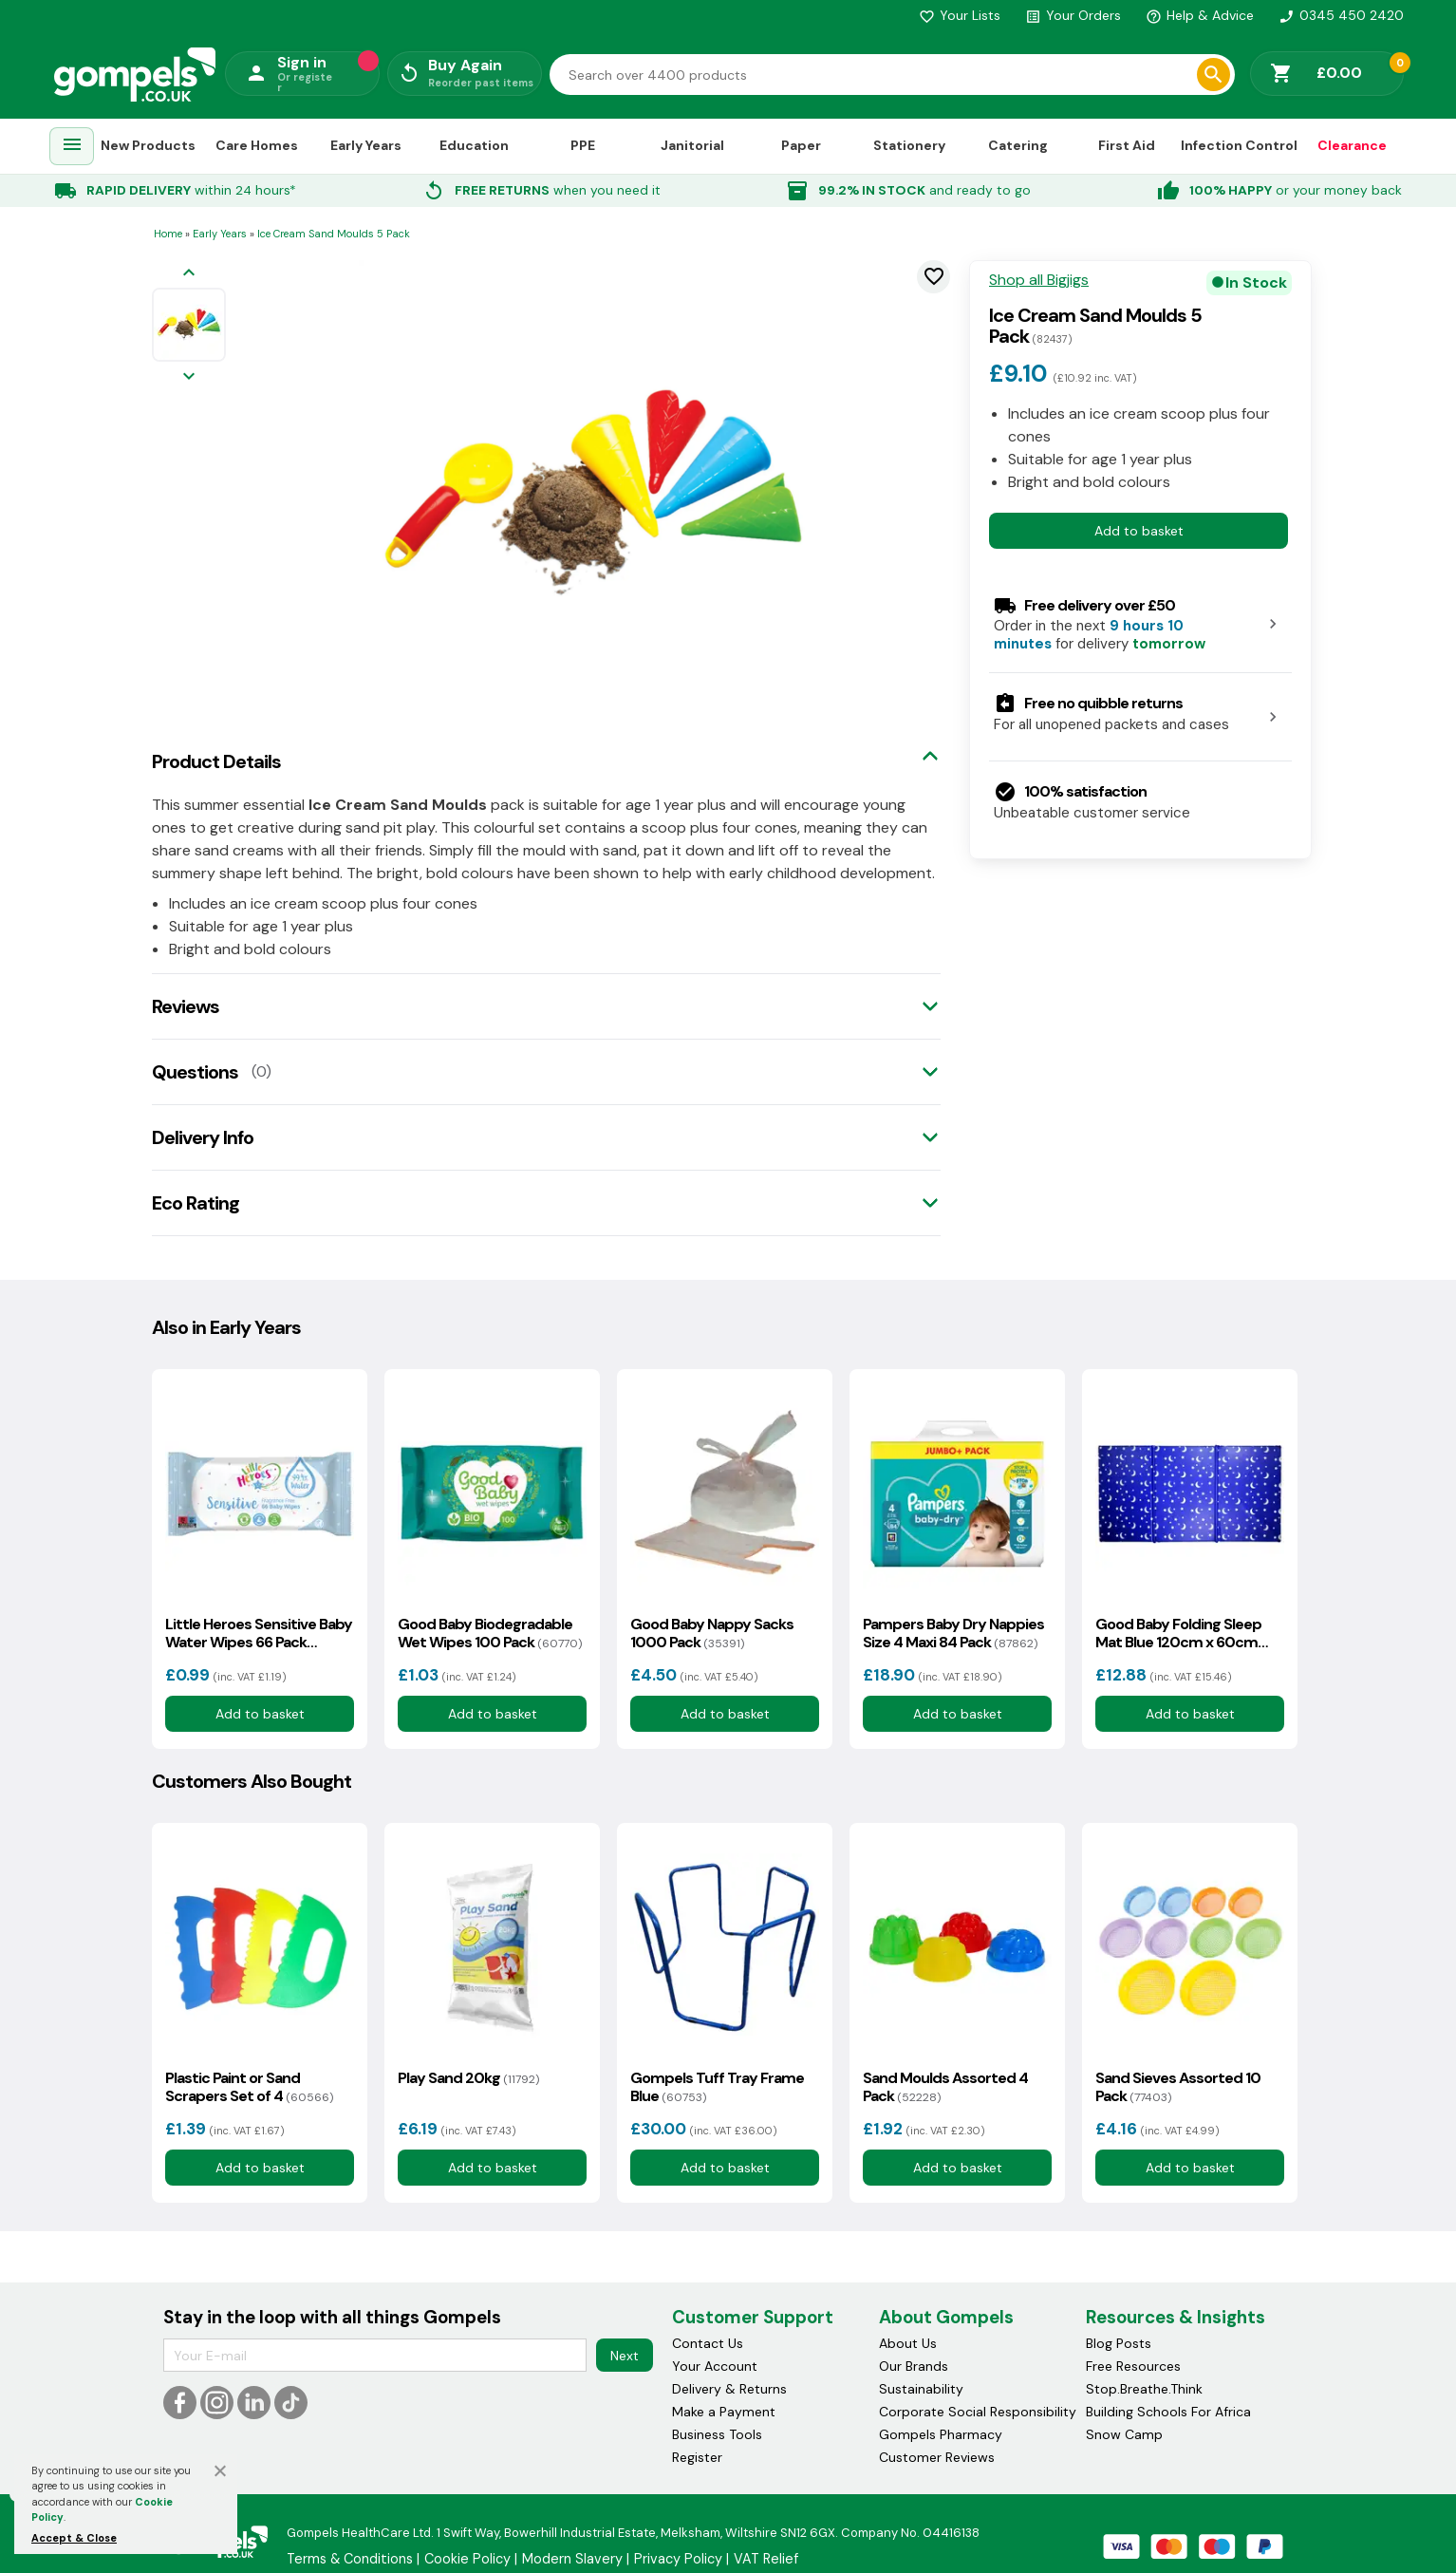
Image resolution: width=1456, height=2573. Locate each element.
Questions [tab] (195, 1072)
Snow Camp (1124, 2434)
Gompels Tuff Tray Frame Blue (717, 2087)
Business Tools (717, 2434)
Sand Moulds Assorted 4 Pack (945, 2087)
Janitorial (692, 145)
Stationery (909, 145)
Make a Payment (723, 2411)
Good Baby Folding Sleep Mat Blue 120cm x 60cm (1178, 1633)
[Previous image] (189, 274)
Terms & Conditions (350, 2558)
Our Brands (913, 2366)
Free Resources (1133, 2366)
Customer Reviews (937, 2457)
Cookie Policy (467, 2558)
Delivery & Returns (729, 2388)
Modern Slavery (572, 2558)
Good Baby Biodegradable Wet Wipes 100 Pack (490, 1633)
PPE (582, 145)
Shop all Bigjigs (1039, 280)
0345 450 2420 (1341, 15)
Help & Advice (1200, 15)
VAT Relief (766, 2558)
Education (474, 145)
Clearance (1352, 145)
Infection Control (1239, 145)
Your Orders (1073, 15)
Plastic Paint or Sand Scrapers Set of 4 (249, 2087)
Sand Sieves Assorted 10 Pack (1177, 2087)
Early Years (365, 145)
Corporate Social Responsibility (977, 2411)
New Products (148, 145)
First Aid (1126, 145)
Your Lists (959, 15)
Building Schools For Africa (1168, 2411)
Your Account (714, 2366)
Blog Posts (1118, 2343)
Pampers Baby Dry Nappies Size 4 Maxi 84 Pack (953, 1633)
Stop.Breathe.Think (1144, 2388)
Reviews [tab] (185, 1006)
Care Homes (256, 145)
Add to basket (1139, 530)
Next (624, 2355)
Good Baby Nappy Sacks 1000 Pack (711, 1633)
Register (697, 2457)
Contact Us (707, 2343)
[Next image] (189, 377)
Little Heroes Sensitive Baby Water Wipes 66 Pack (258, 1633)
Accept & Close (74, 2538)
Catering (1018, 145)
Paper (801, 145)
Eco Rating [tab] (195, 1203)
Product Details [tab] (216, 761)
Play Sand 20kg (468, 2078)
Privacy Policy (678, 2558)
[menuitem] (72, 147)
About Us (908, 2343)
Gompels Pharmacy (940, 2434)
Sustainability (921, 2388)
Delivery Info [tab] (202, 1137)
